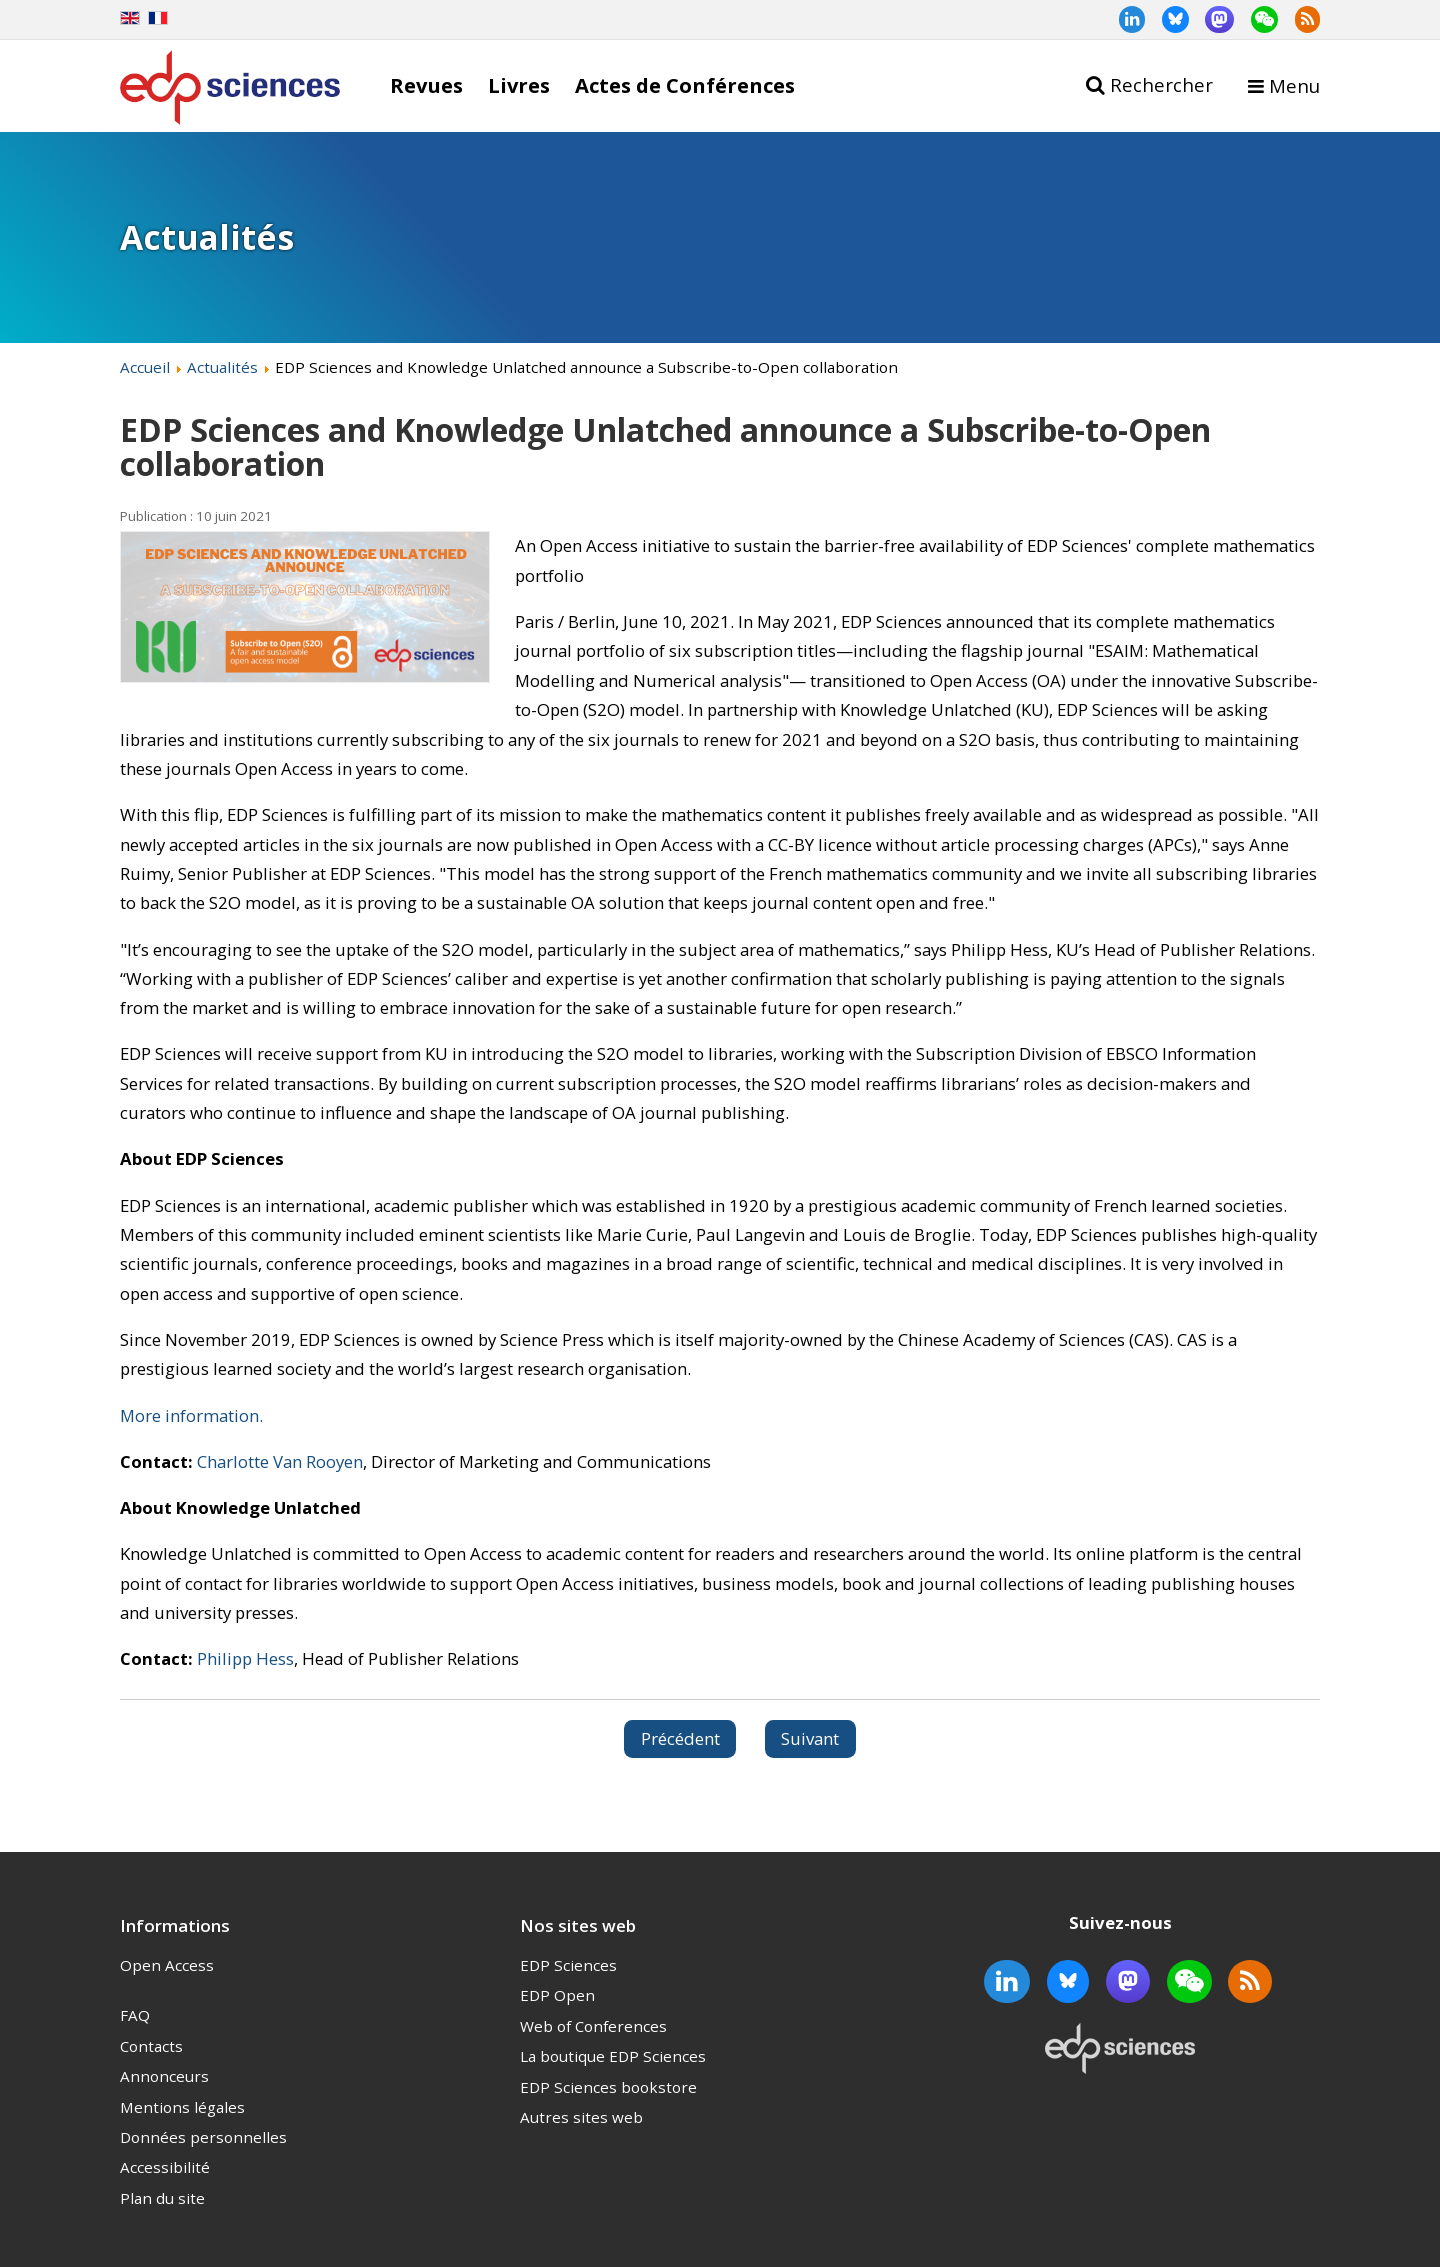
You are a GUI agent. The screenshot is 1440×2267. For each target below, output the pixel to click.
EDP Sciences (568, 1965)
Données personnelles (203, 2137)
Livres (519, 85)
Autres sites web (581, 2117)
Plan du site (162, 2198)
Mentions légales (182, 2107)
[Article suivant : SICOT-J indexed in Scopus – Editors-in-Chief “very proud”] (811, 1739)
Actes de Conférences (685, 85)
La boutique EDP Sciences (613, 2056)
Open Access (167, 1965)
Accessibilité (165, 2167)
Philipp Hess (245, 1658)
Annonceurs (164, 2076)
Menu (1294, 85)
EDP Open (557, 1995)
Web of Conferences (593, 2026)
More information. (191, 1415)
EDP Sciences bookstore (608, 2087)
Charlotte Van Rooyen (280, 1461)
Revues (426, 85)
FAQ (135, 2015)
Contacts (151, 2046)
